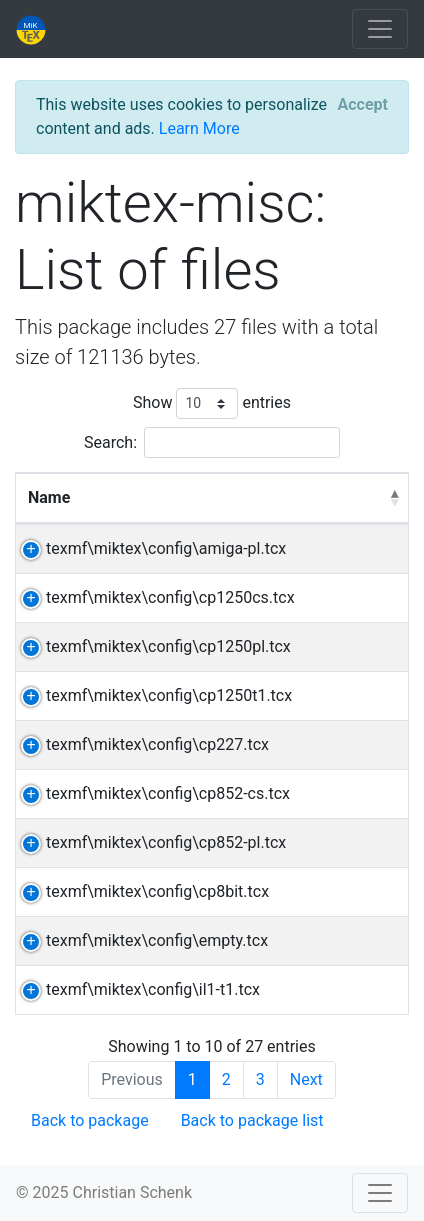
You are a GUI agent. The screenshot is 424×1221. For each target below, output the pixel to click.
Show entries (212, 403)
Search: (212, 442)
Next (306, 1079)
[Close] (363, 105)
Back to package (90, 1120)
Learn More (199, 128)
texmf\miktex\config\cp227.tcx (157, 744)
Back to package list (252, 1120)
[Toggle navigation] (380, 29)
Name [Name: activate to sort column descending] (49, 497)
